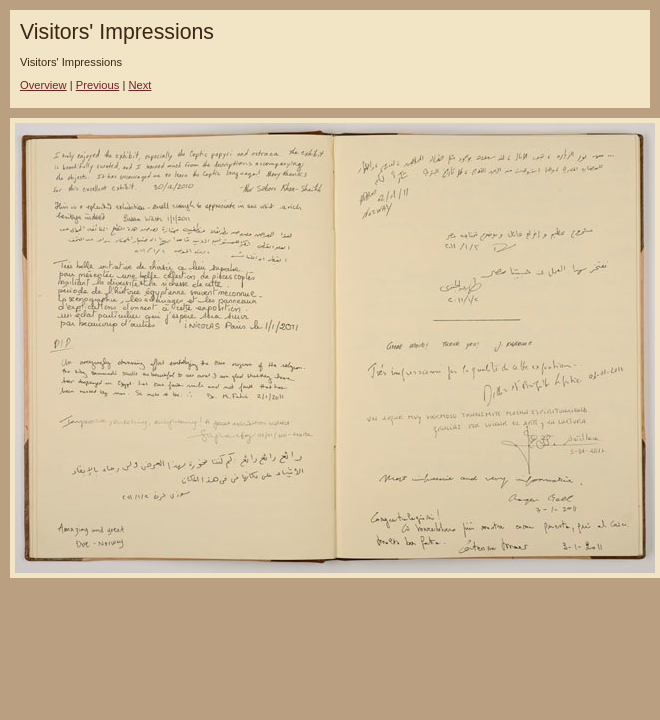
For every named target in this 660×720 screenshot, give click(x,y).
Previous (98, 85)
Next (139, 85)
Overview (43, 85)
